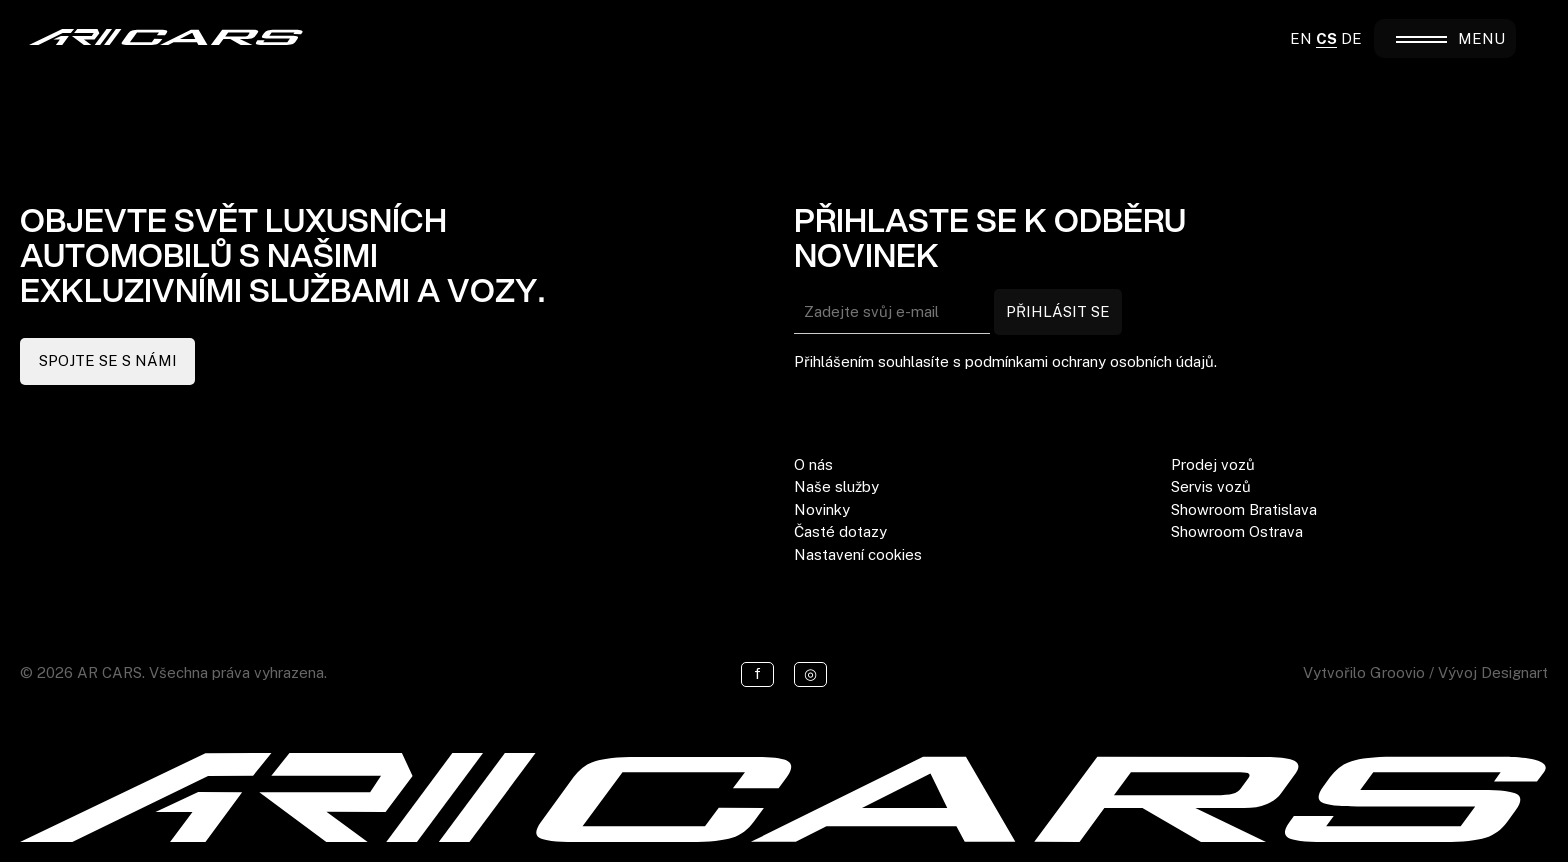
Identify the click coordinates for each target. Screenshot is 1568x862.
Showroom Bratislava (1244, 509)
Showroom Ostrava (1237, 531)
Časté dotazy (840, 531)
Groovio (1397, 672)
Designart (1514, 672)
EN (1301, 38)
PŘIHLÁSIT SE (1058, 311)
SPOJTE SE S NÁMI (108, 360)
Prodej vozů (1213, 464)
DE (1351, 38)
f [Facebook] (757, 673)
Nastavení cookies (858, 554)
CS (1326, 38)
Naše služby (836, 486)
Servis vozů (1211, 486)
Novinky (822, 509)
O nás (813, 464)
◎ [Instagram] (810, 673)
